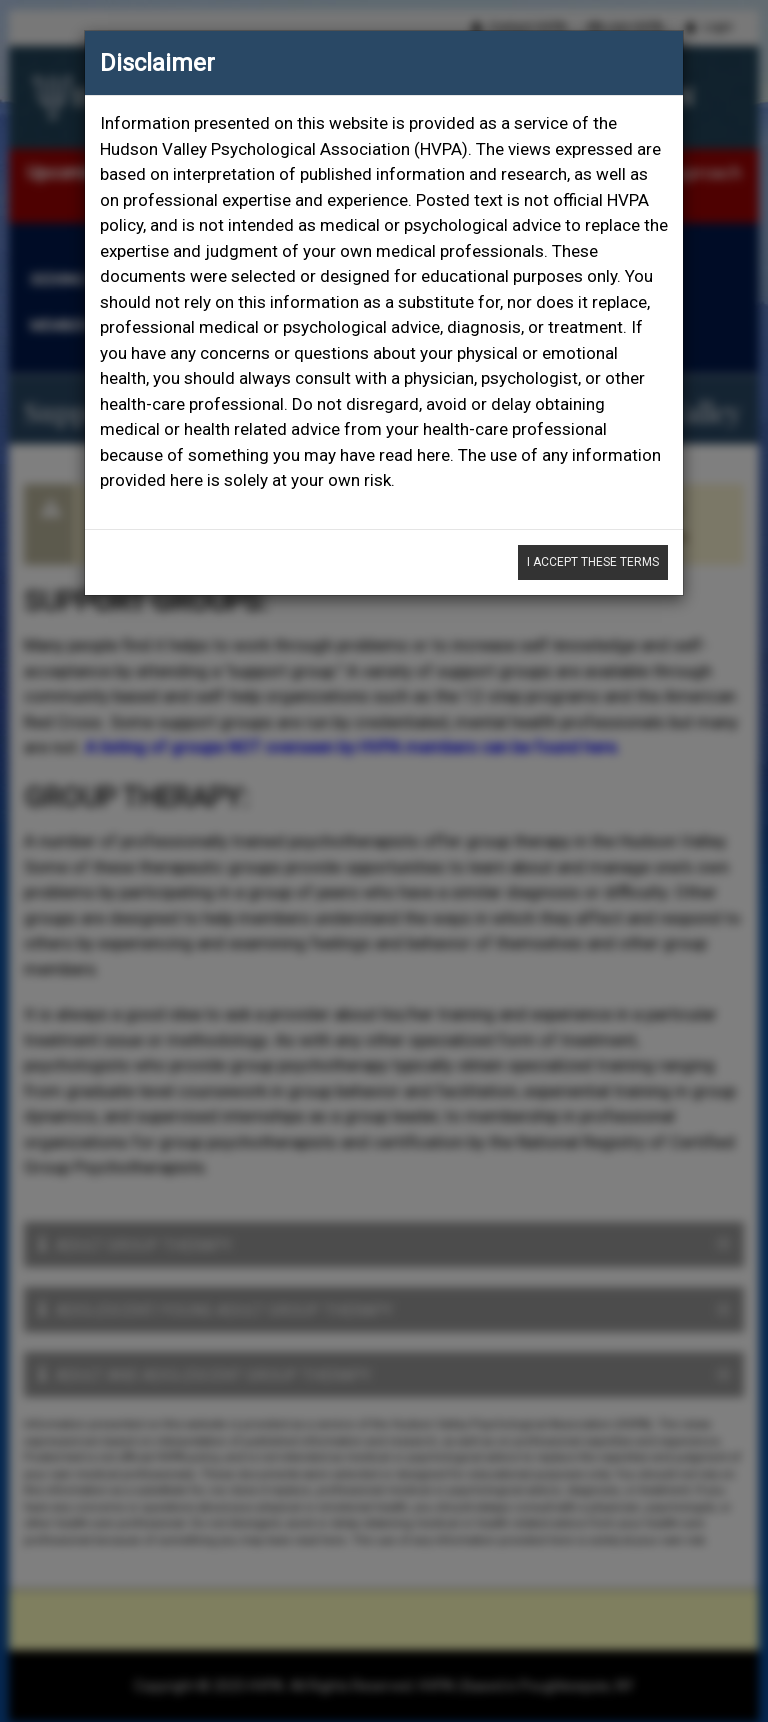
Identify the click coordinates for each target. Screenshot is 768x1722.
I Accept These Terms (593, 562)
